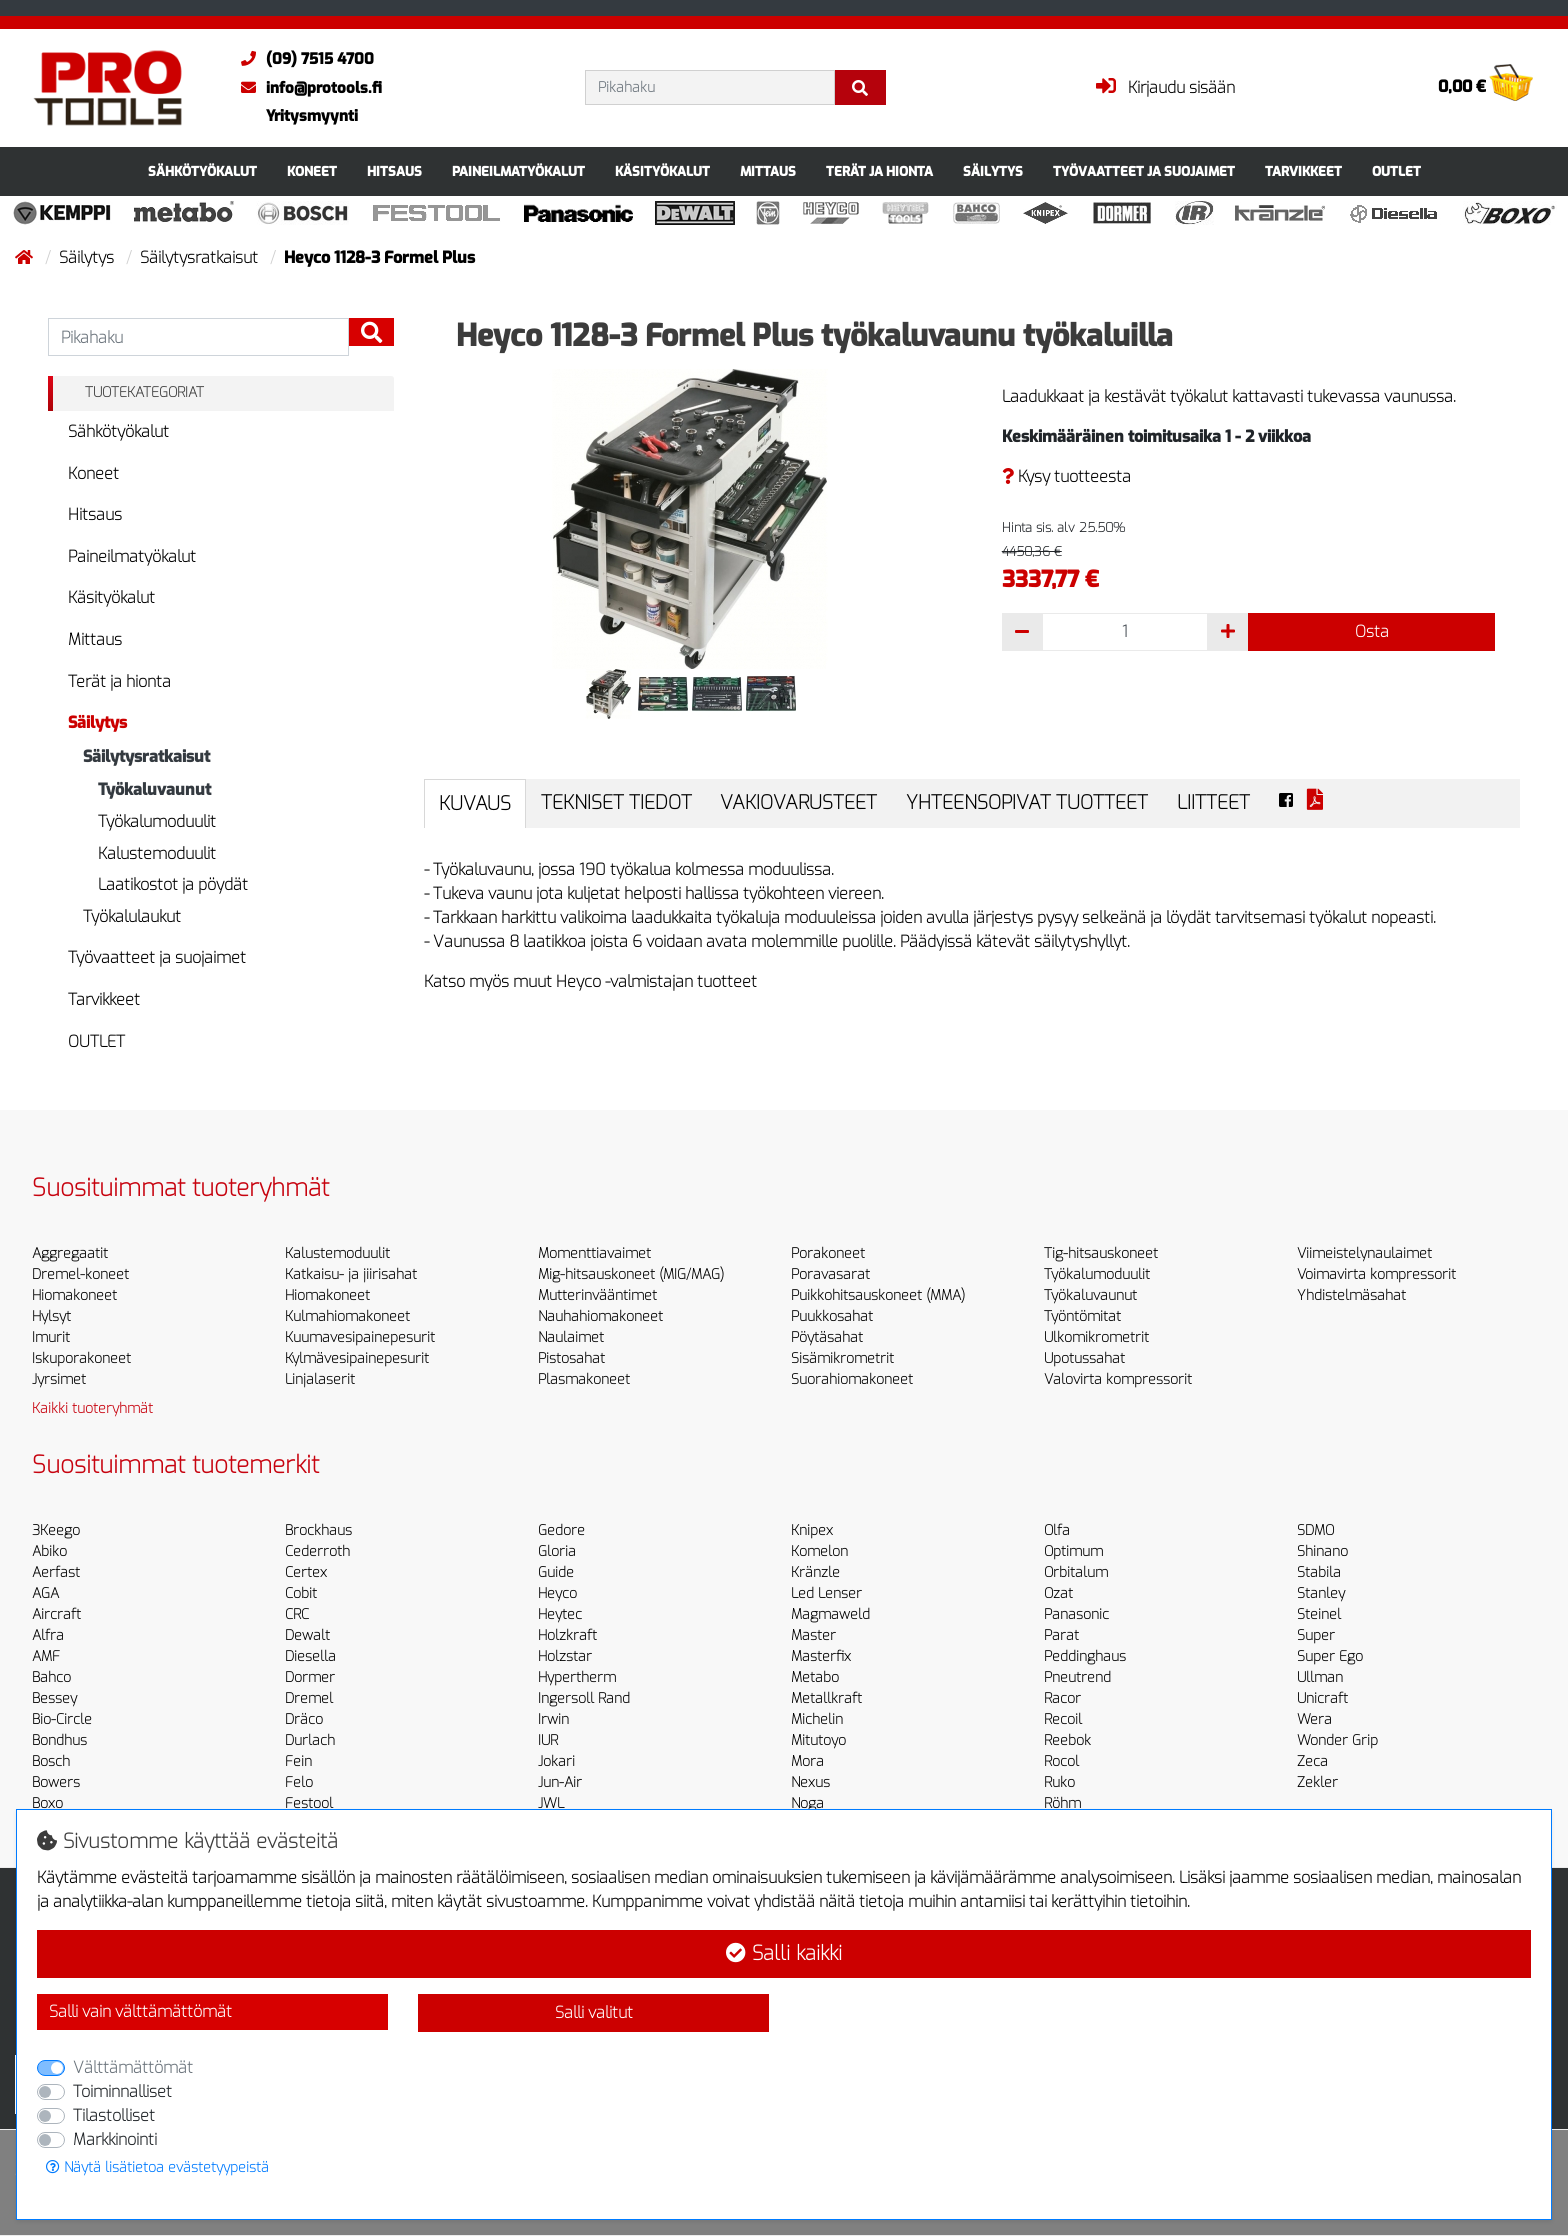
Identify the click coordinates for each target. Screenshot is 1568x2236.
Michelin (817, 1719)
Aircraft (56, 1614)
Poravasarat (830, 1274)
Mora (807, 1761)
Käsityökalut (662, 171)
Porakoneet (828, 1253)
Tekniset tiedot (616, 802)
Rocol (1061, 1761)
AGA (45, 1593)
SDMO (1315, 1530)
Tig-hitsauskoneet (1101, 1253)
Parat (1061, 1635)
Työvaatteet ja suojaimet (1144, 171)
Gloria (557, 1551)
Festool (309, 1803)
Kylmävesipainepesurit (357, 1358)
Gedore (561, 1530)
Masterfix (821, 1656)
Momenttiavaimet (594, 1253)
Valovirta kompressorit (1118, 1379)
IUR (548, 1740)
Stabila (1319, 1572)
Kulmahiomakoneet (347, 1316)
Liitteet (1213, 802)
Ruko (1059, 1782)
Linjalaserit (320, 1379)
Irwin (553, 1719)
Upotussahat (1084, 1358)
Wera (1314, 1719)
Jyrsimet (59, 1379)
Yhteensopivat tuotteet (1027, 802)
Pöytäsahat (827, 1337)
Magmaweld (830, 1614)
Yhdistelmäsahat (1351, 1295)
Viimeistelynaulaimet (1364, 1253)
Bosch (51, 1761)
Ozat (1058, 1593)
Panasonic (1076, 1614)
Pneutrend (1077, 1677)
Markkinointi (115, 2139)
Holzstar (565, 1656)
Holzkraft (567, 1635)
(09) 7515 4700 (302, 59)
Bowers (56, 1782)
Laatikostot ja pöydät (173, 884)
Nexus (810, 1782)
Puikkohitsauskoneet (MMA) (878, 1295)
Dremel (309, 1698)
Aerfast (56, 1572)
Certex (306, 1572)
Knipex (812, 1530)
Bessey (54, 1698)
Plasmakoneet (584, 1379)
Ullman (1320, 1677)
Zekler (1317, 1782)
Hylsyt (51, 1316)
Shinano (1322, 1551)
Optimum (1073, 1551)
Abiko (49, 1551)
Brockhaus (318, 1530)
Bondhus (59, 1740)
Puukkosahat (832, 1316)
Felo (299, 1782)
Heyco (557, 1593)
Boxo (47, 1803)
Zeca (1312, 1761)
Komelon (819, 1551)
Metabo (815, 1677)
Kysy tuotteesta (1066, 476)
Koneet (312, 171)
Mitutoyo (818, 1740)
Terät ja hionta (879, 171)
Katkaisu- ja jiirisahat (351, 1274)
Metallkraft (826, 1698)
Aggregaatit (70, 1253)
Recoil (1063, 1719)
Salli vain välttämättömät (140, 2011)
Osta (1372, 631)
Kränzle (815, 1572)
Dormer (310, 1677)
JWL (551, 1803)
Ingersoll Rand (584, 1698)
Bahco (51, 1677)
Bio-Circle (62, 1719)
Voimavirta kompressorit (1376, 1274)
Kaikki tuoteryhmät (92, 1408)
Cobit (301, 1593)
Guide (556, 1572)
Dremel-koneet (80, 1274)
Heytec (560, 1614)
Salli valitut (594, 2012)
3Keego (56, 1530)
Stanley (1321, 1593)
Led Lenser (826, 1593)
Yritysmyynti (312, 116)
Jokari (556, 1761)
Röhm (1062, 1803)
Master (813, 1635)
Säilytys (993, 171)
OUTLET (1396, 171)
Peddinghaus (1085, 1656)
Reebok (1067, 1740)
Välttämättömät (133, 2067)
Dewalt (307, 1635)
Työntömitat (1082, 1316)
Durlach (310, 1740)
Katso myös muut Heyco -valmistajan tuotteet (590, 981)
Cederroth (317, 1551)
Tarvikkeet (1303, 171)
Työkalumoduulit (157, 821)
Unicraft (1322, 1698)
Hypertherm (577, 1677)
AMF (46, 1656)
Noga (807, 1803)
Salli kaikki (784, 1953)
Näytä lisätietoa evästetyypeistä (157, 2167)
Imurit (51, 1337)
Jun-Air (560, 1782)
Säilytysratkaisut (201, 257)
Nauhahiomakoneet (600, 1316)
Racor (1062, 1698)
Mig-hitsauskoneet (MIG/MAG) (631, 1274)
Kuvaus (475, 803)
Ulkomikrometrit (1096, 1337)
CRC (297, 1614)
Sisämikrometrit (842, 1358)
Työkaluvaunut (154, 789)
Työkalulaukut (132, 916)
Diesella (310, 1656)
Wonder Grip (1337, 1740)
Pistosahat (571, 1358)
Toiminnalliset (122, 2091)
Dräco (304, 1719)
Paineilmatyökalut (518, 171)
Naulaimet (571, 1337)
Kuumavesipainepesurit (360, 1337)
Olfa (1057, 1530)
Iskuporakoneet (81, 1358)
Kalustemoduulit (157, 853)
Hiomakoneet (74, 1295)
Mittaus (768, 171)
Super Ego (1330, 1656)
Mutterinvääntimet (597, 1295)
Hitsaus (394, 171)
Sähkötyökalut (202, 171)
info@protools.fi (306, 88)
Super (1316, 1635)
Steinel (1319, 1614)
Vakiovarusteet (798, 802)
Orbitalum (1076, 1572)
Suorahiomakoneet (852, 1379)
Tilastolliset (114, 2115)
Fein (298, 1761)
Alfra (48, 1635)
